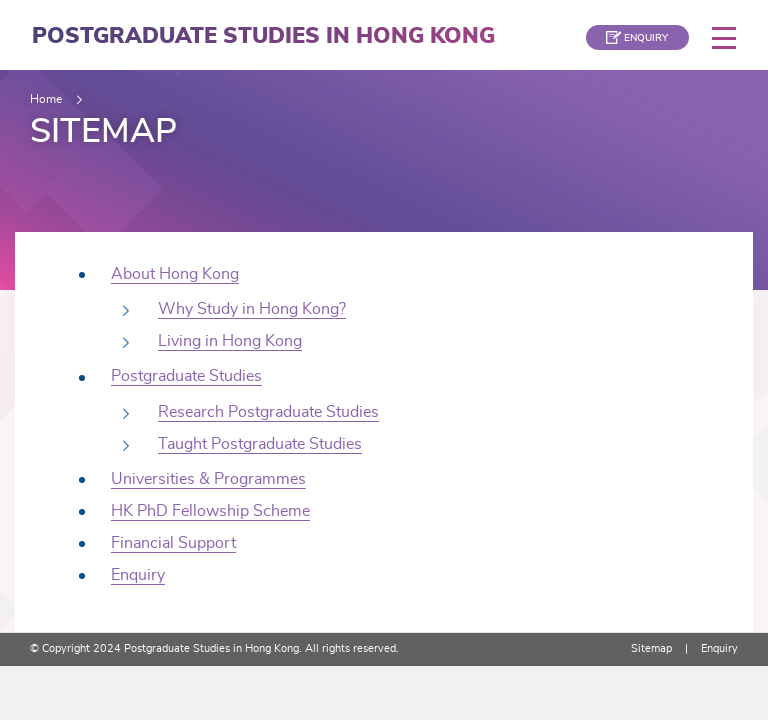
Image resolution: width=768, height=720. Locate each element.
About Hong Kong (175, 274)
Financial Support (173, 543)
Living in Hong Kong (230, 341)
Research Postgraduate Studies (268, 412)
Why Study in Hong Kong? (252, 309)
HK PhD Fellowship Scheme (210, 511)
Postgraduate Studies (186, 376)
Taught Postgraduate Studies (260, 444)
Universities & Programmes (208, 479)
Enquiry (138, 575)
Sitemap (651, 648)
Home (46, 99)
